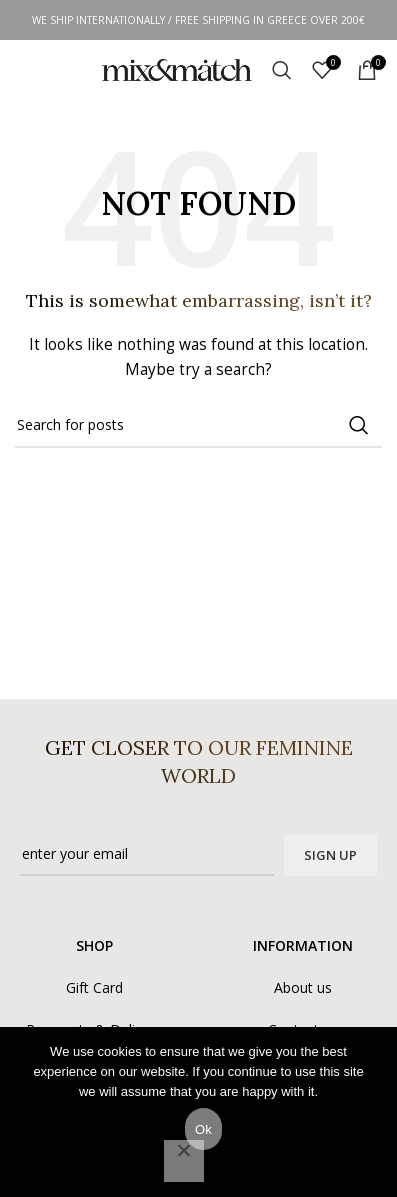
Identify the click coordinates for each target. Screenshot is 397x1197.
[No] (184, 1161)
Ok (203, 1129)
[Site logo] (177, 68)
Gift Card (94, 987)
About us (303, 987)
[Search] (282, 70)
